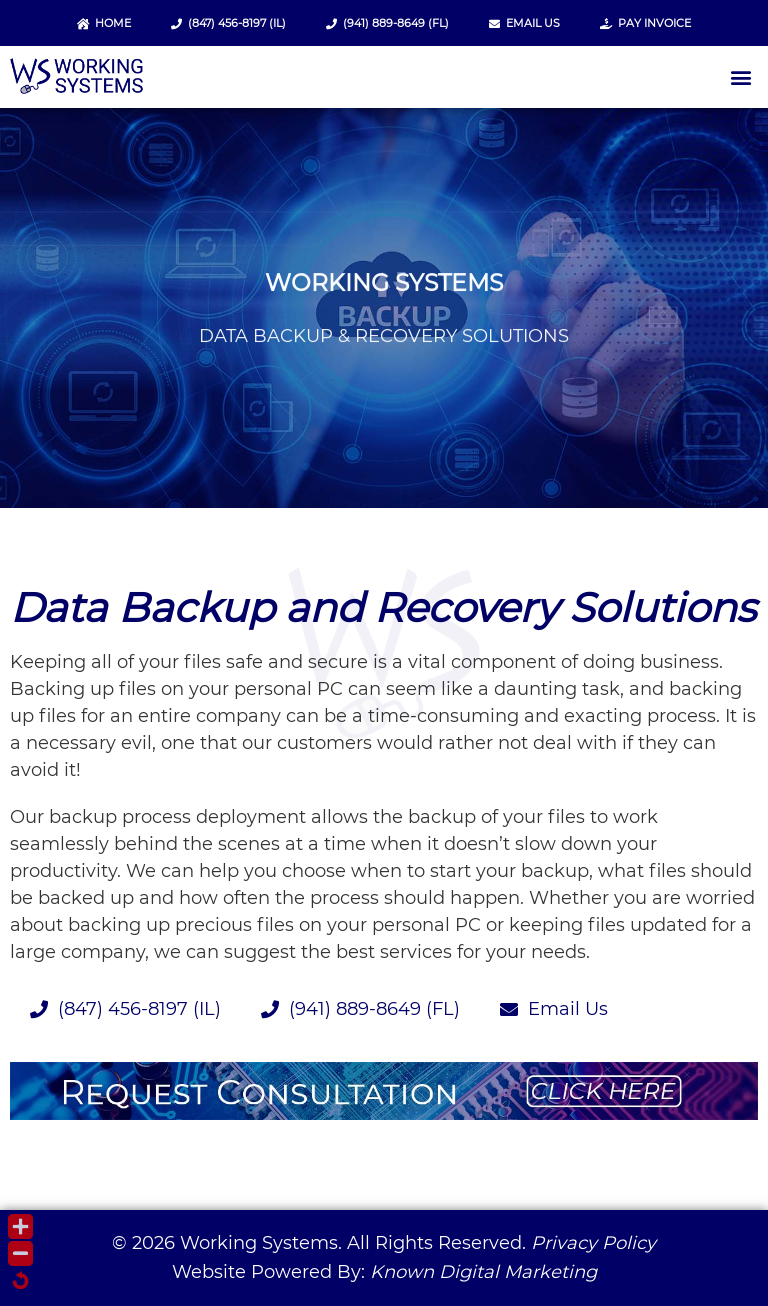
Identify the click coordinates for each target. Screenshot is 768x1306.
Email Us (524, 23)
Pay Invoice (645, 23)
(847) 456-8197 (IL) (228, 23)
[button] (741, 77)
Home (104, 23)
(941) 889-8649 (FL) (387, 23)
